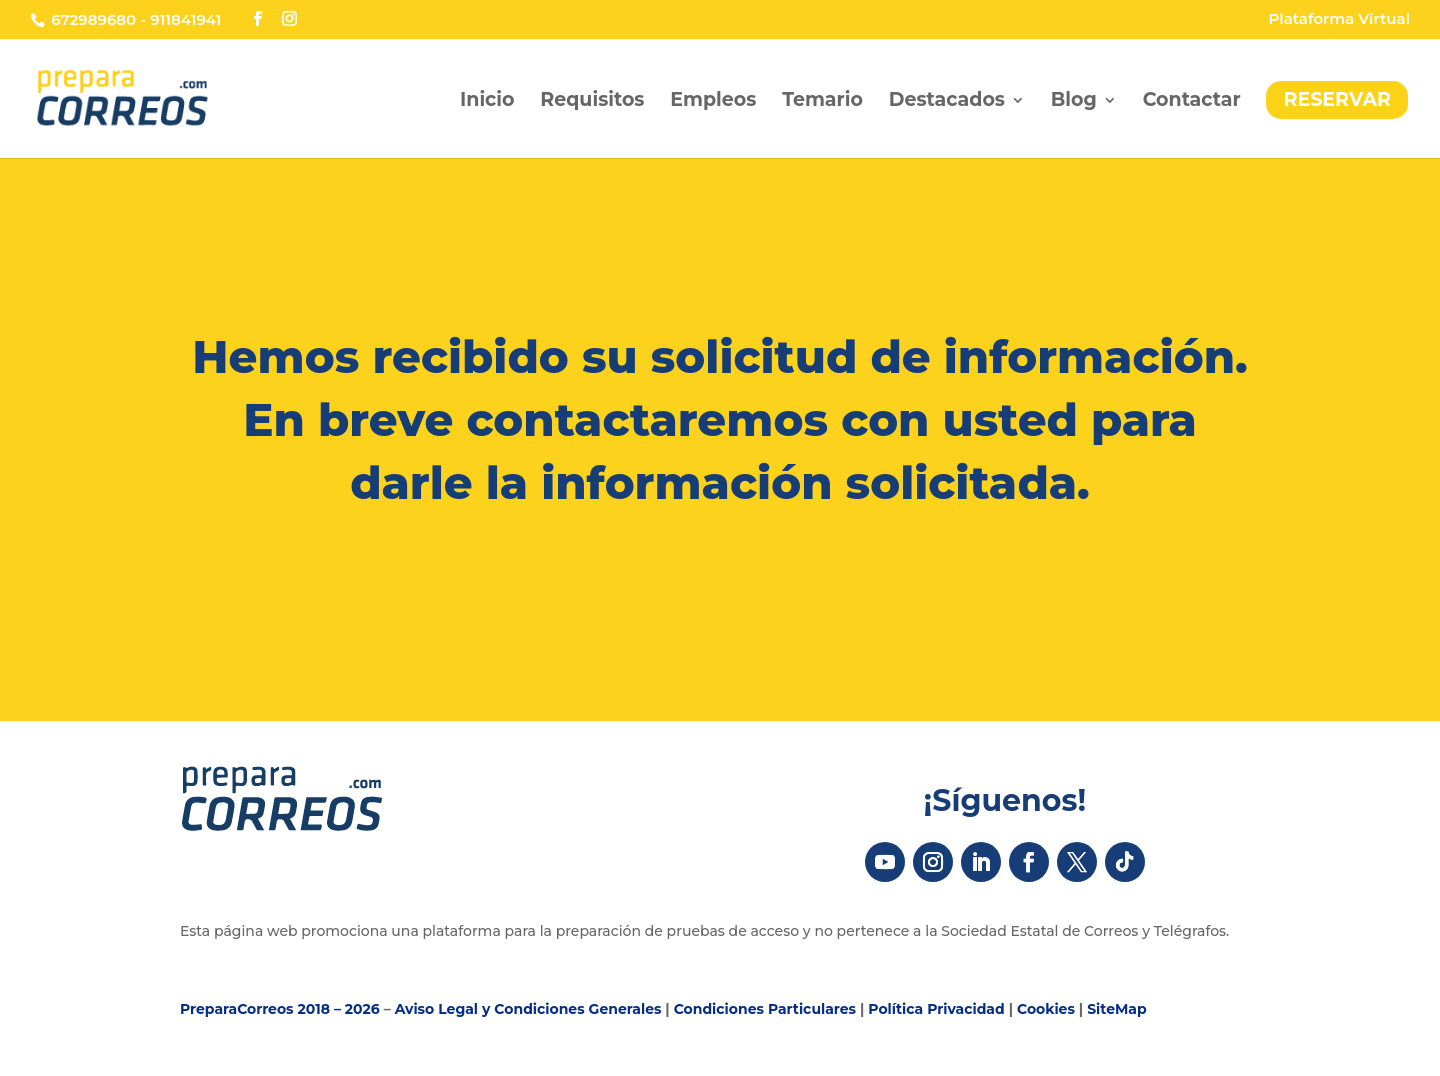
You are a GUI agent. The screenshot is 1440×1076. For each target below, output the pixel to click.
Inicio (487, 102)
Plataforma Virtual (1339, 19)
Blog (1074, 102)
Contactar (1192, 102)
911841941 (185, 19)
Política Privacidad (936, 1009)
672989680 (93, 19)
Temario (822, 102)
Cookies (1046, 1009)
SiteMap (1117, 1009)
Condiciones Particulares (765, 1009)
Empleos (713, 102)
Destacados (947, 102)
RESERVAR (1337, 99)
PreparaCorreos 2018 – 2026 (280, 1009)
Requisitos (592, 102)
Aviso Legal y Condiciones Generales (528, 1009)
